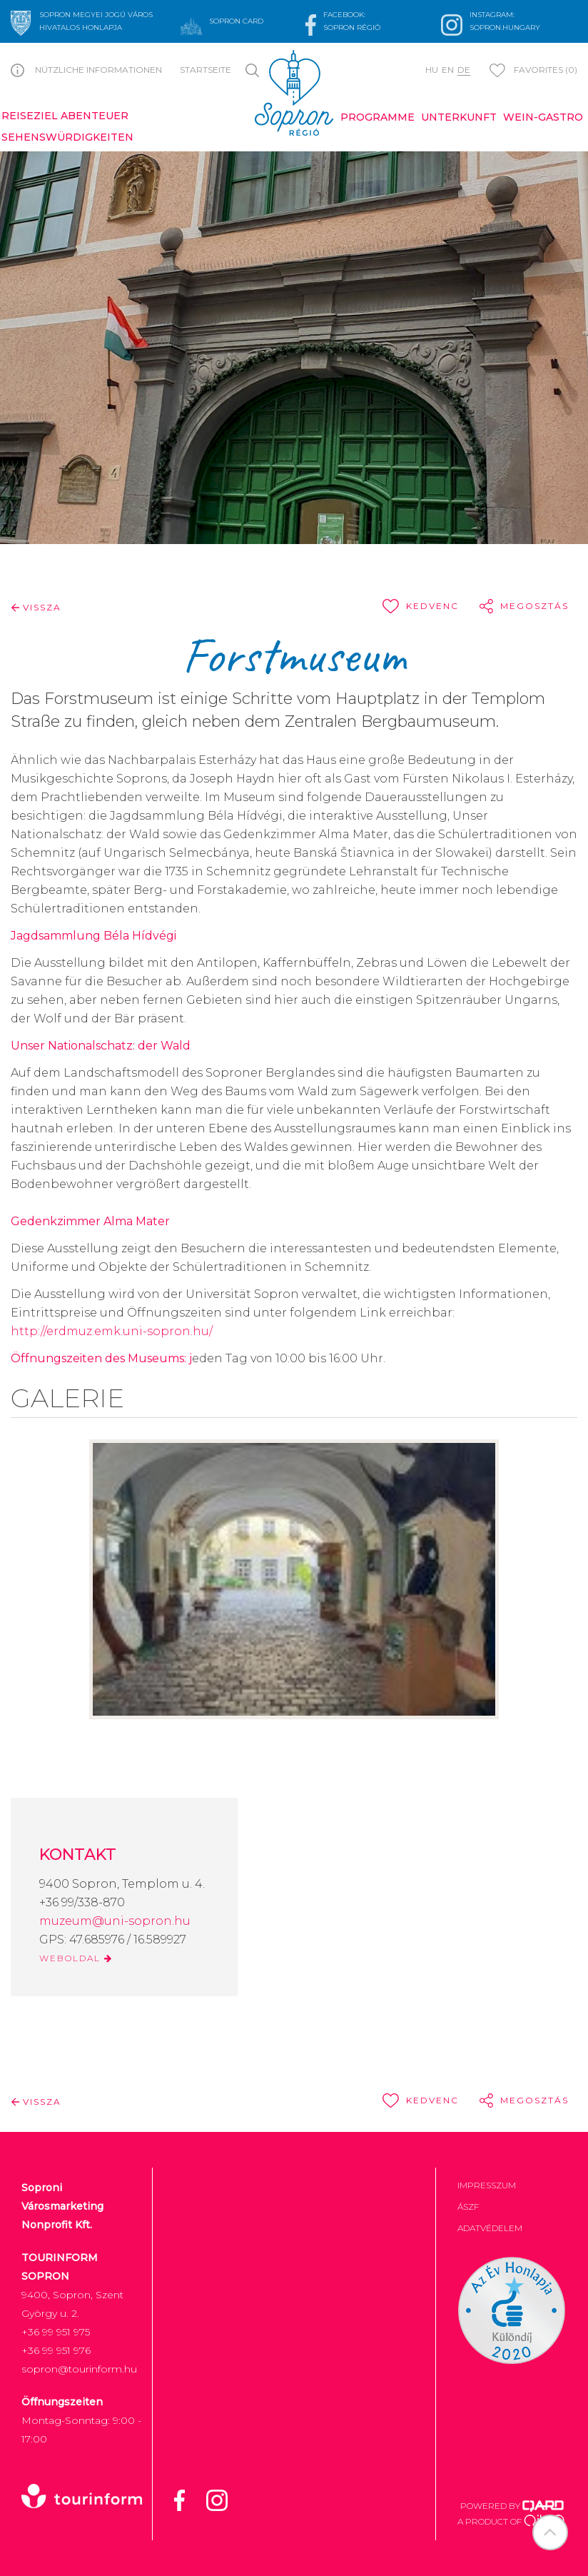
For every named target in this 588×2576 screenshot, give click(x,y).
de (463, 69)
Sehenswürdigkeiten (67, 137)
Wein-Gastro (543, 117)
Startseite (205, 69)
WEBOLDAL (76, 1958)
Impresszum (486, 2185)
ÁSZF (468, 2206)
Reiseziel (29, 115)
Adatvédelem (489, 2228)
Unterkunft (459, 117)
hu (431, 69)
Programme (377, 117)
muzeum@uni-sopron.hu (115, 1921)
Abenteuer (94, 115)
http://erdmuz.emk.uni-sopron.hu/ (112, 1331)
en (448, 69)
